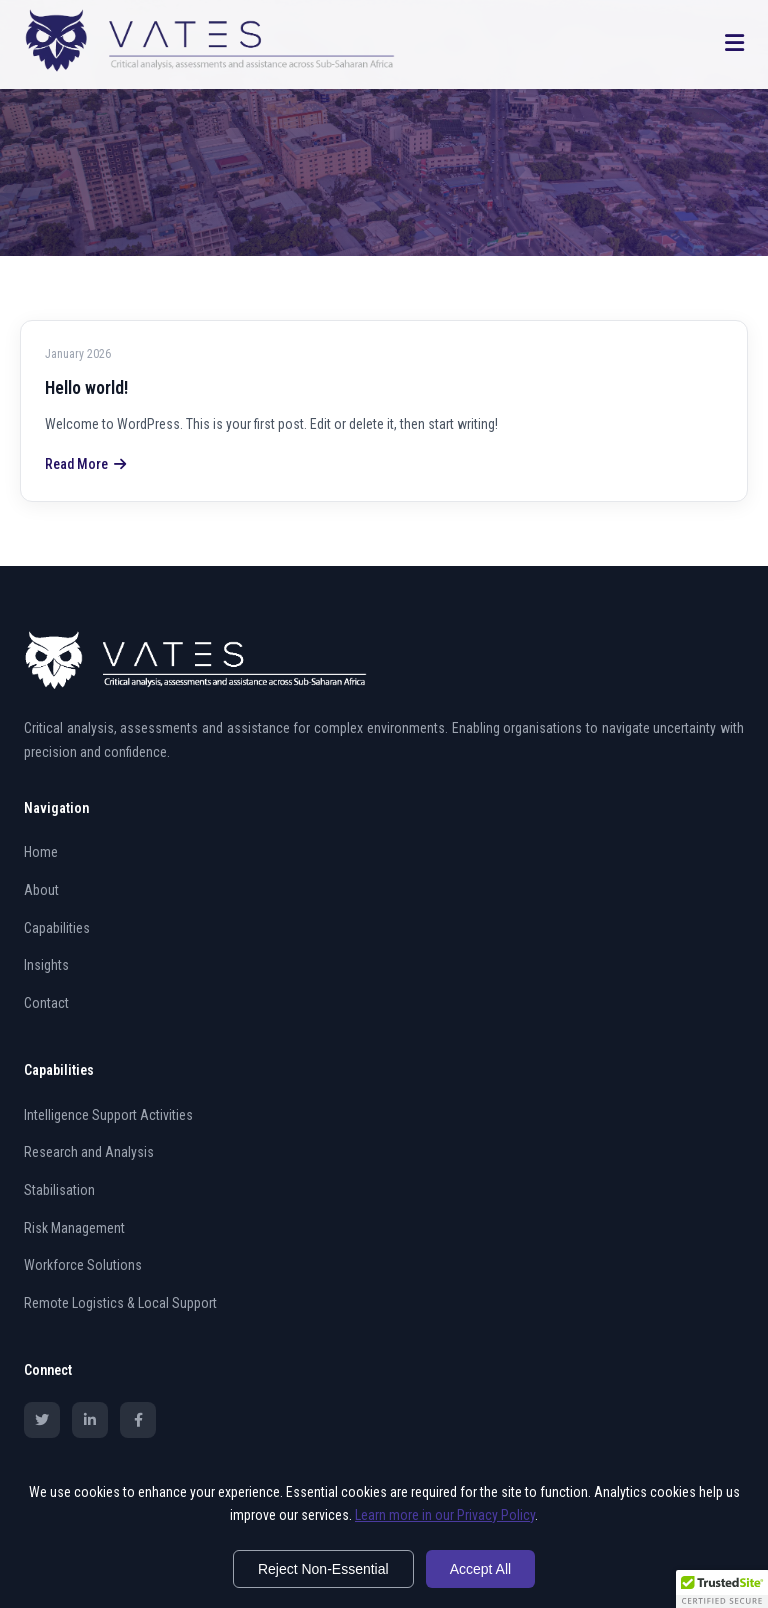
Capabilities (57, 928)
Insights (46, 965)
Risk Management (74, 1228)
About (41, 890)
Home (41, 852)
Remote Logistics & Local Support (120, 1303)
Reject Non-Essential (323, 1569)
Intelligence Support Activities (108, 1115)
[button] (722, 1589)
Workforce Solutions (83, 1265)
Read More (85, 464)
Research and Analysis (89, 1152)
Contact (46, 1003)
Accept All (480, 1569)
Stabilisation (59, 1190)
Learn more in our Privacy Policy (445, 1515)
